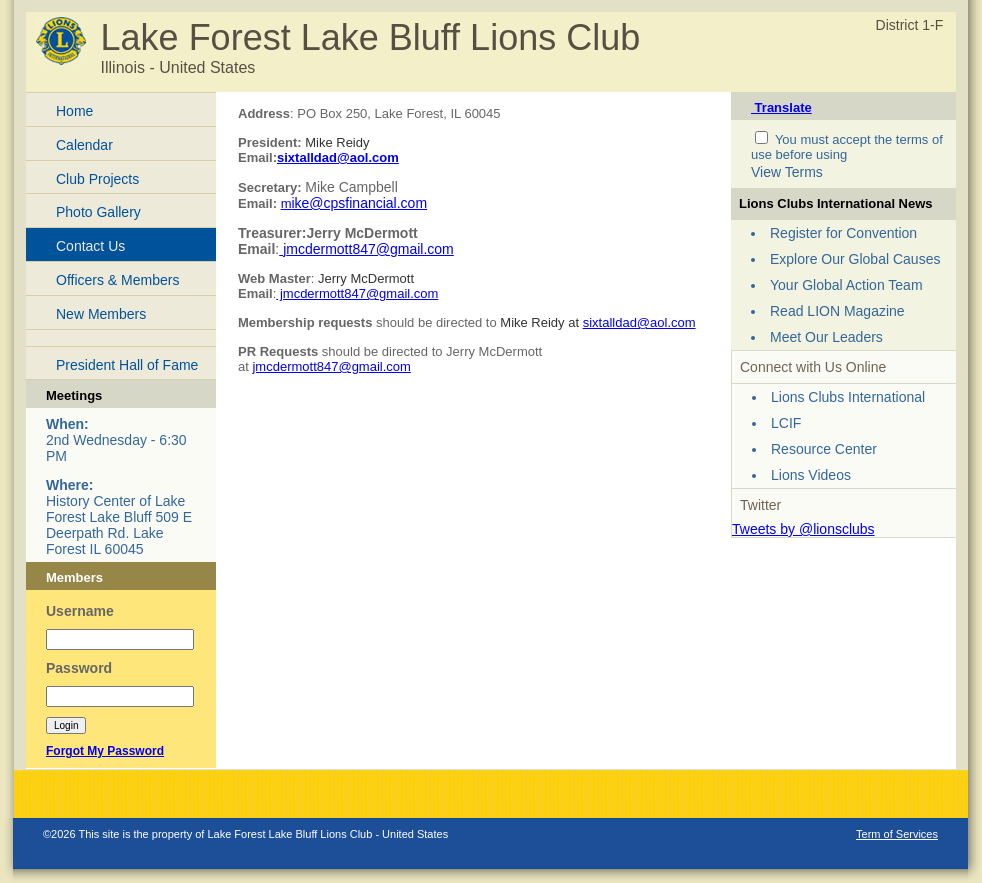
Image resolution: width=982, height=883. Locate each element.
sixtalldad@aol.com (338, 157)
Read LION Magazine (837, 311)
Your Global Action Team (846, 285)
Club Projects (97, 179)
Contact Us (90, 246)
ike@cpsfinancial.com (359, 203)
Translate (781, 107)
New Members (101, 314)
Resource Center (824, 449)
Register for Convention (843, 233)
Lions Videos (811, 475)
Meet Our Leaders (826, 337)
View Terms (787, 172)
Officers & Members (117, 280)
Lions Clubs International (848, 397)
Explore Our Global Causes (855, 259)
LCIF (786, 423)
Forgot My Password (105, 751)
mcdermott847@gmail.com (370, 249)
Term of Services (897, 834)
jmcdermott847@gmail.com (357, 293)
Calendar (84, 145)
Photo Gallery (98, 212)
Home (74, 111)
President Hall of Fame (127, 365)
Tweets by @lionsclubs (803, 529)
